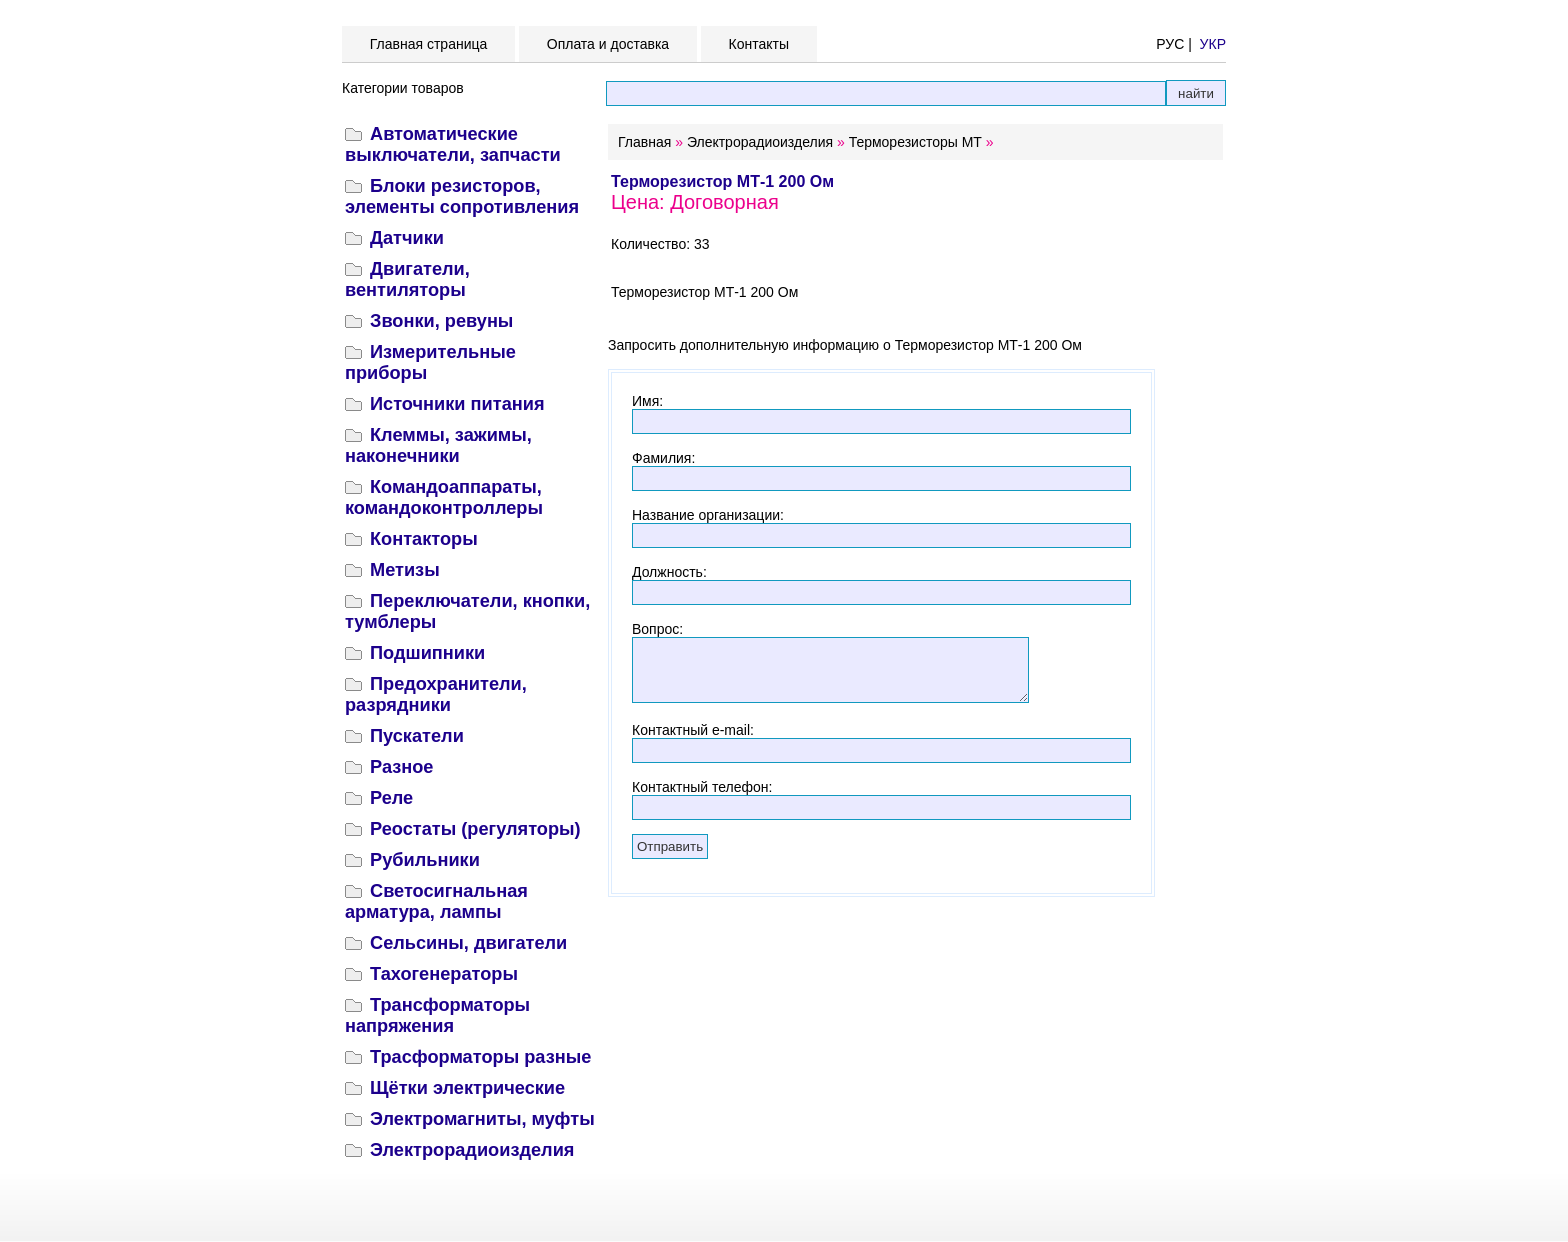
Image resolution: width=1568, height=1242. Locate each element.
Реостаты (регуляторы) (475, 829)
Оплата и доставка (608, 44)
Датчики (407, 238)
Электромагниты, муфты (482, 1119)
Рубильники (425, 860)
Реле (391, 798)
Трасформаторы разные (480, 1057)
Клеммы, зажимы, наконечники (438, 445)
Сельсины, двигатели (468, 943)
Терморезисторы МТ (915, 142)
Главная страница (428, 44)
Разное (401, 767)
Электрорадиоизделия (472, 1150)
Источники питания (457, 404)
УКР (1213, 44)
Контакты (759, 44)
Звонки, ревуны (441, 321)
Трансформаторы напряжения (437, 1015)
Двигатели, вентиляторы (407, 279)
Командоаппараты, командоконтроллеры (444, 497)
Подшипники (427, 653)
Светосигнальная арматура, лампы (436, 901)
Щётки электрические (467, 1088)
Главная (644, 142)
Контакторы (424, 539)
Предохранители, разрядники (436, 694)
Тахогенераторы (444, 974)
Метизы (405, 570)
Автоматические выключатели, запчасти (453, 144)
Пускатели (417, 736)
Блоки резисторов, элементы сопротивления (462, 196)
